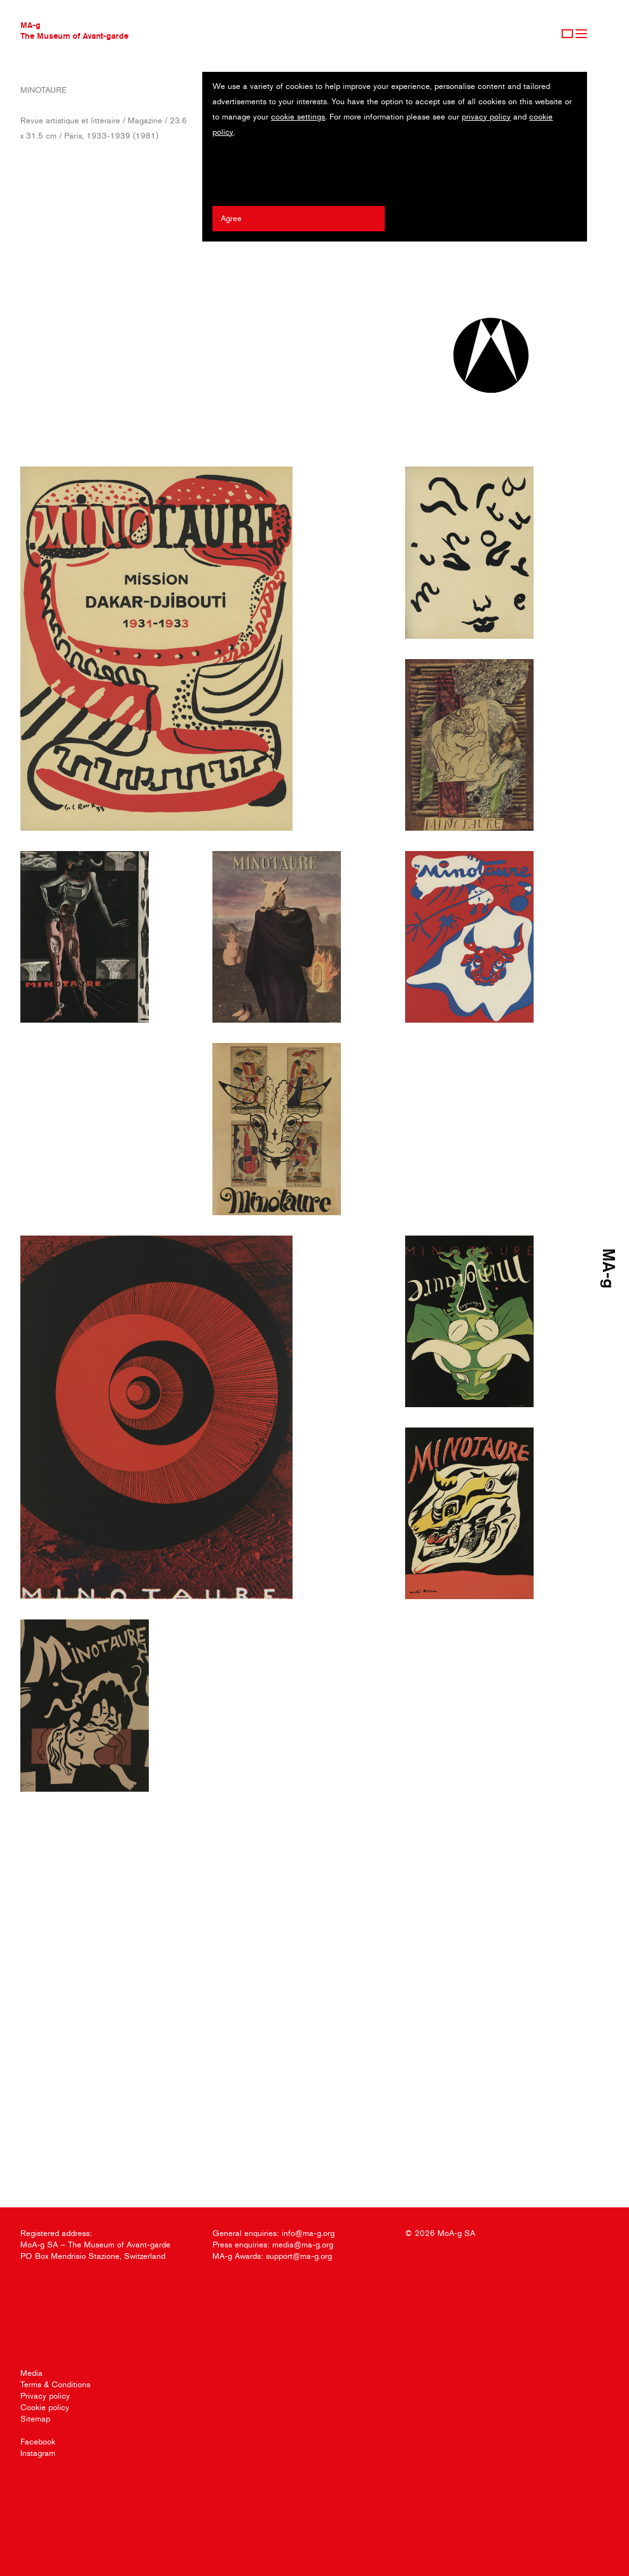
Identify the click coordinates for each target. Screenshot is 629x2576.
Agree (231, 218)
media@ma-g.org (302, 2244)
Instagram (37, 2453)
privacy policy (486, 116)
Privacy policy (45, 2396)
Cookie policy (44, 2407)
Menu (581, 33)
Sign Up (567, 33)
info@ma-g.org (308, 2233)
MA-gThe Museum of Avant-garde (74, 30)
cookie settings (298, 116)
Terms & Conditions (55, 2384)
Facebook (37, 2441)
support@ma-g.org (299, 2256)
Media (31, 2373)
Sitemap (35, 2418)
